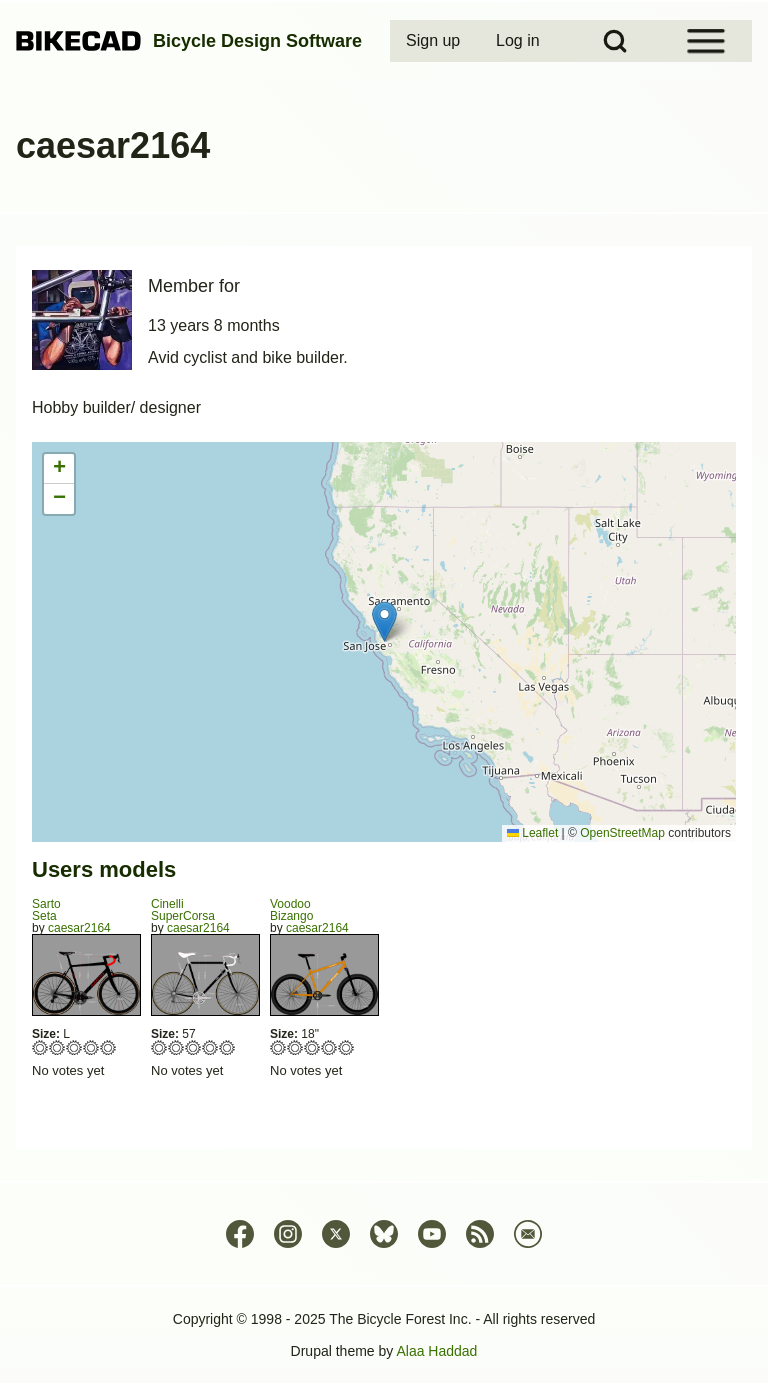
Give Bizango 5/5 (346, 1047)
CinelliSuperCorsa (183, 910)
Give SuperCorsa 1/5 (159, 1047)
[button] (384, 621)
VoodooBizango (291, 910)
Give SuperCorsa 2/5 (176, 1047)
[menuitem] (435, 41)
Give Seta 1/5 (40, 1047)
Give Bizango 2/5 (295, 1047)
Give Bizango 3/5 (312, 1047)
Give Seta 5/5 (108, 1047)
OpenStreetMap (622, 833)
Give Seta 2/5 (57, 1047)
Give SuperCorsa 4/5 (210, 1047)
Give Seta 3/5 (74, 1047)
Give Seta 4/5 (91, 1047)
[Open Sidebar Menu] (706, 41)
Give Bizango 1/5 (278, 1047)
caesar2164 (79, 928)
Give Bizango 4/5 (329, 1047)
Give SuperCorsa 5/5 (227, 1047)
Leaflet (532, 833)
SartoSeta (46, 910)
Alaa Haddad (436, 1351)
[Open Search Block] (615, 41)
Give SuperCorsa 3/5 (193, 1047)
